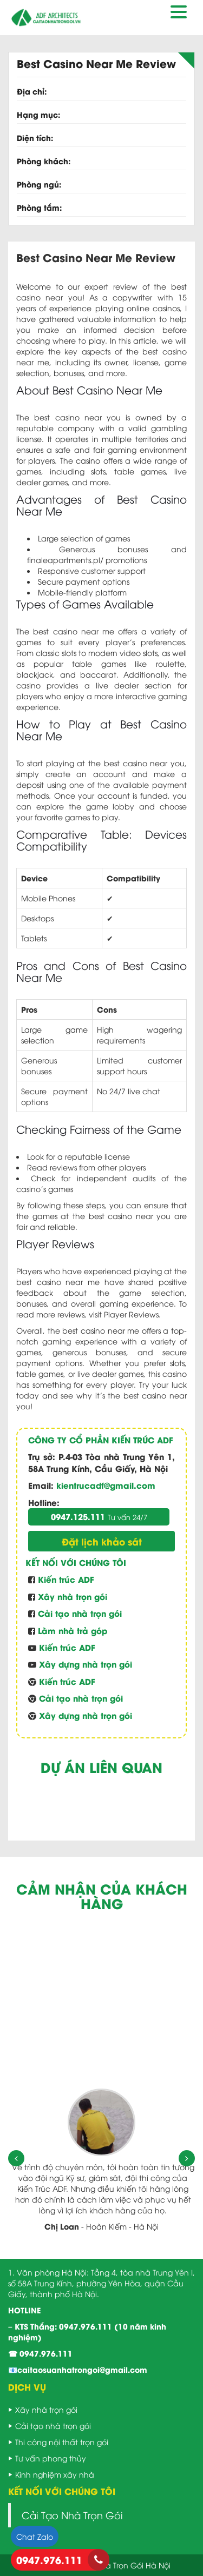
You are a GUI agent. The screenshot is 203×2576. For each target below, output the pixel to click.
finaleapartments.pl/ (65, 559)
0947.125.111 (99, 1516)
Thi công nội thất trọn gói (61, 2442)
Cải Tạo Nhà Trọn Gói (72, 2514)
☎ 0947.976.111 (40, 2353)
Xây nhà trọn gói (46, 2409)
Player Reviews (131, 1314)
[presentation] (16, 2158)
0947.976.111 (85, 2326)
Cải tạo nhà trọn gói (53, 2425)
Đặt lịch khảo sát (102, 1541)
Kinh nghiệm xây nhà (54, 2474)
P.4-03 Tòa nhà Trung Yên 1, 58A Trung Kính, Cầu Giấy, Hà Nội (101, 1462)
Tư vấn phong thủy (50, 2458)
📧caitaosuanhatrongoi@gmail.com (77, 2369)
